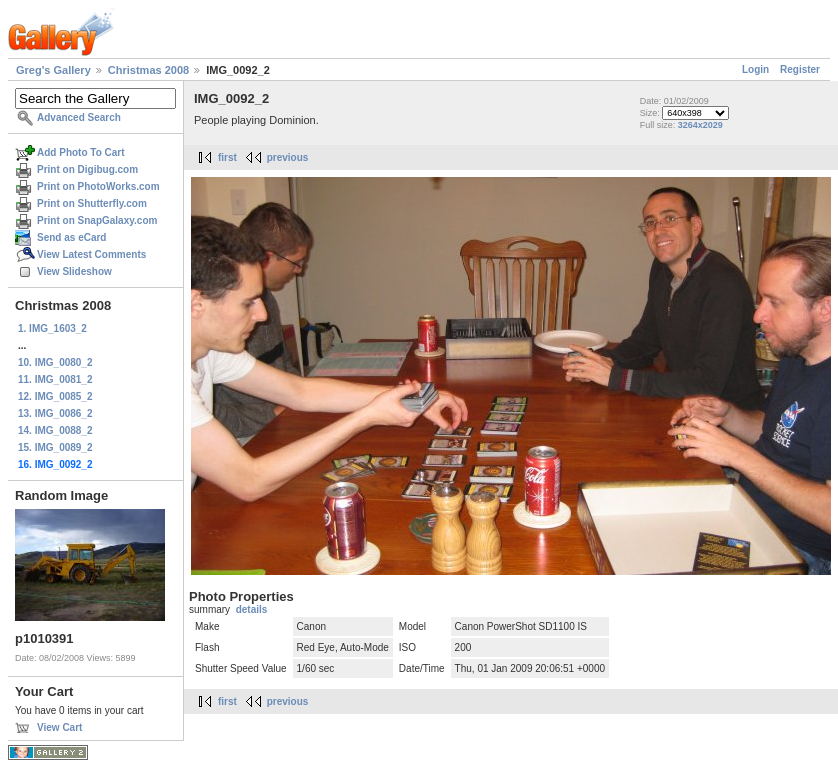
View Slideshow (74, 271)
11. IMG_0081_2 (55, 379)
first (227, 157)
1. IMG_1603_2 (52, 328)
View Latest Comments (91, 254)
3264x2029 (700, 125)
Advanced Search (79, 117)
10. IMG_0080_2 (55, 362)
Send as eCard (71, 237)
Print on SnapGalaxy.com (97, 220)
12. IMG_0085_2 (55, 396)
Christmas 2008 (148, 70)
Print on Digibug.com (87, 169)
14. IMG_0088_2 (55, 430)
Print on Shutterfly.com (92, 203)
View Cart (59, 727)
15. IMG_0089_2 (55, 447)
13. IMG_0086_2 (55, 413)
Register (800, 69)
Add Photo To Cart (81, 152)
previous (288, 157)
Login (755, 69)
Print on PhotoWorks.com (98, 186)
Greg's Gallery (53, 70)
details (252, 609)
